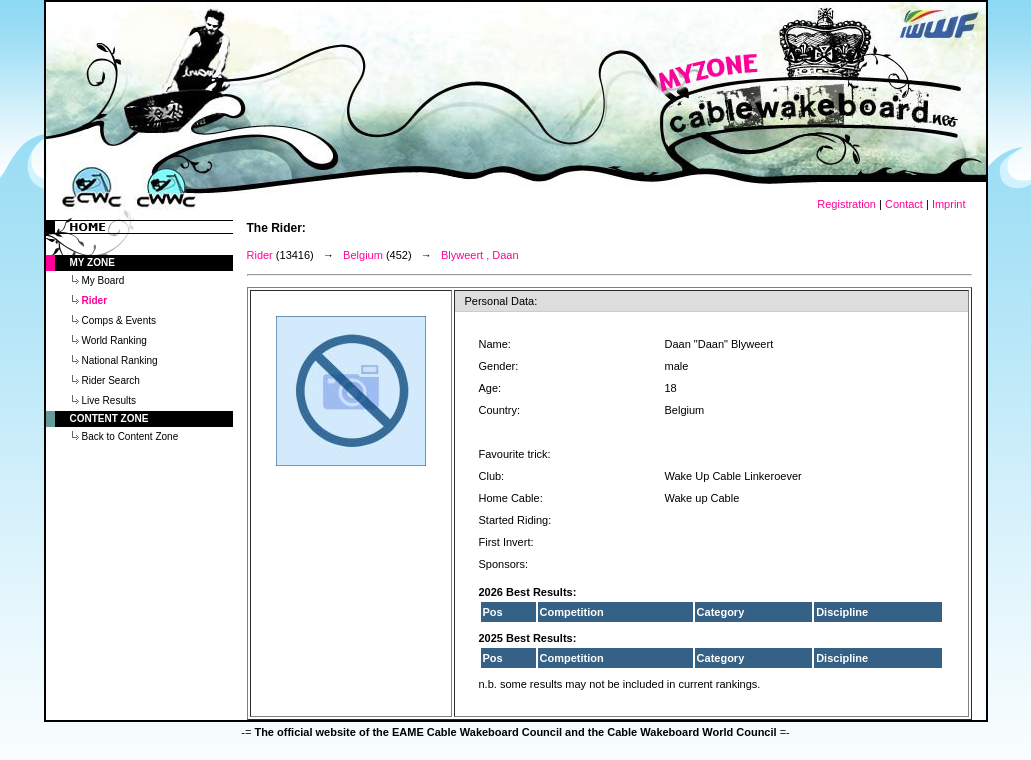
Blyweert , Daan (480, 255)
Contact (904, 204)
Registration (846, 204)
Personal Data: (501, 301)
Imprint (949, 204)
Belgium (363, 255)
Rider (260, 255)
